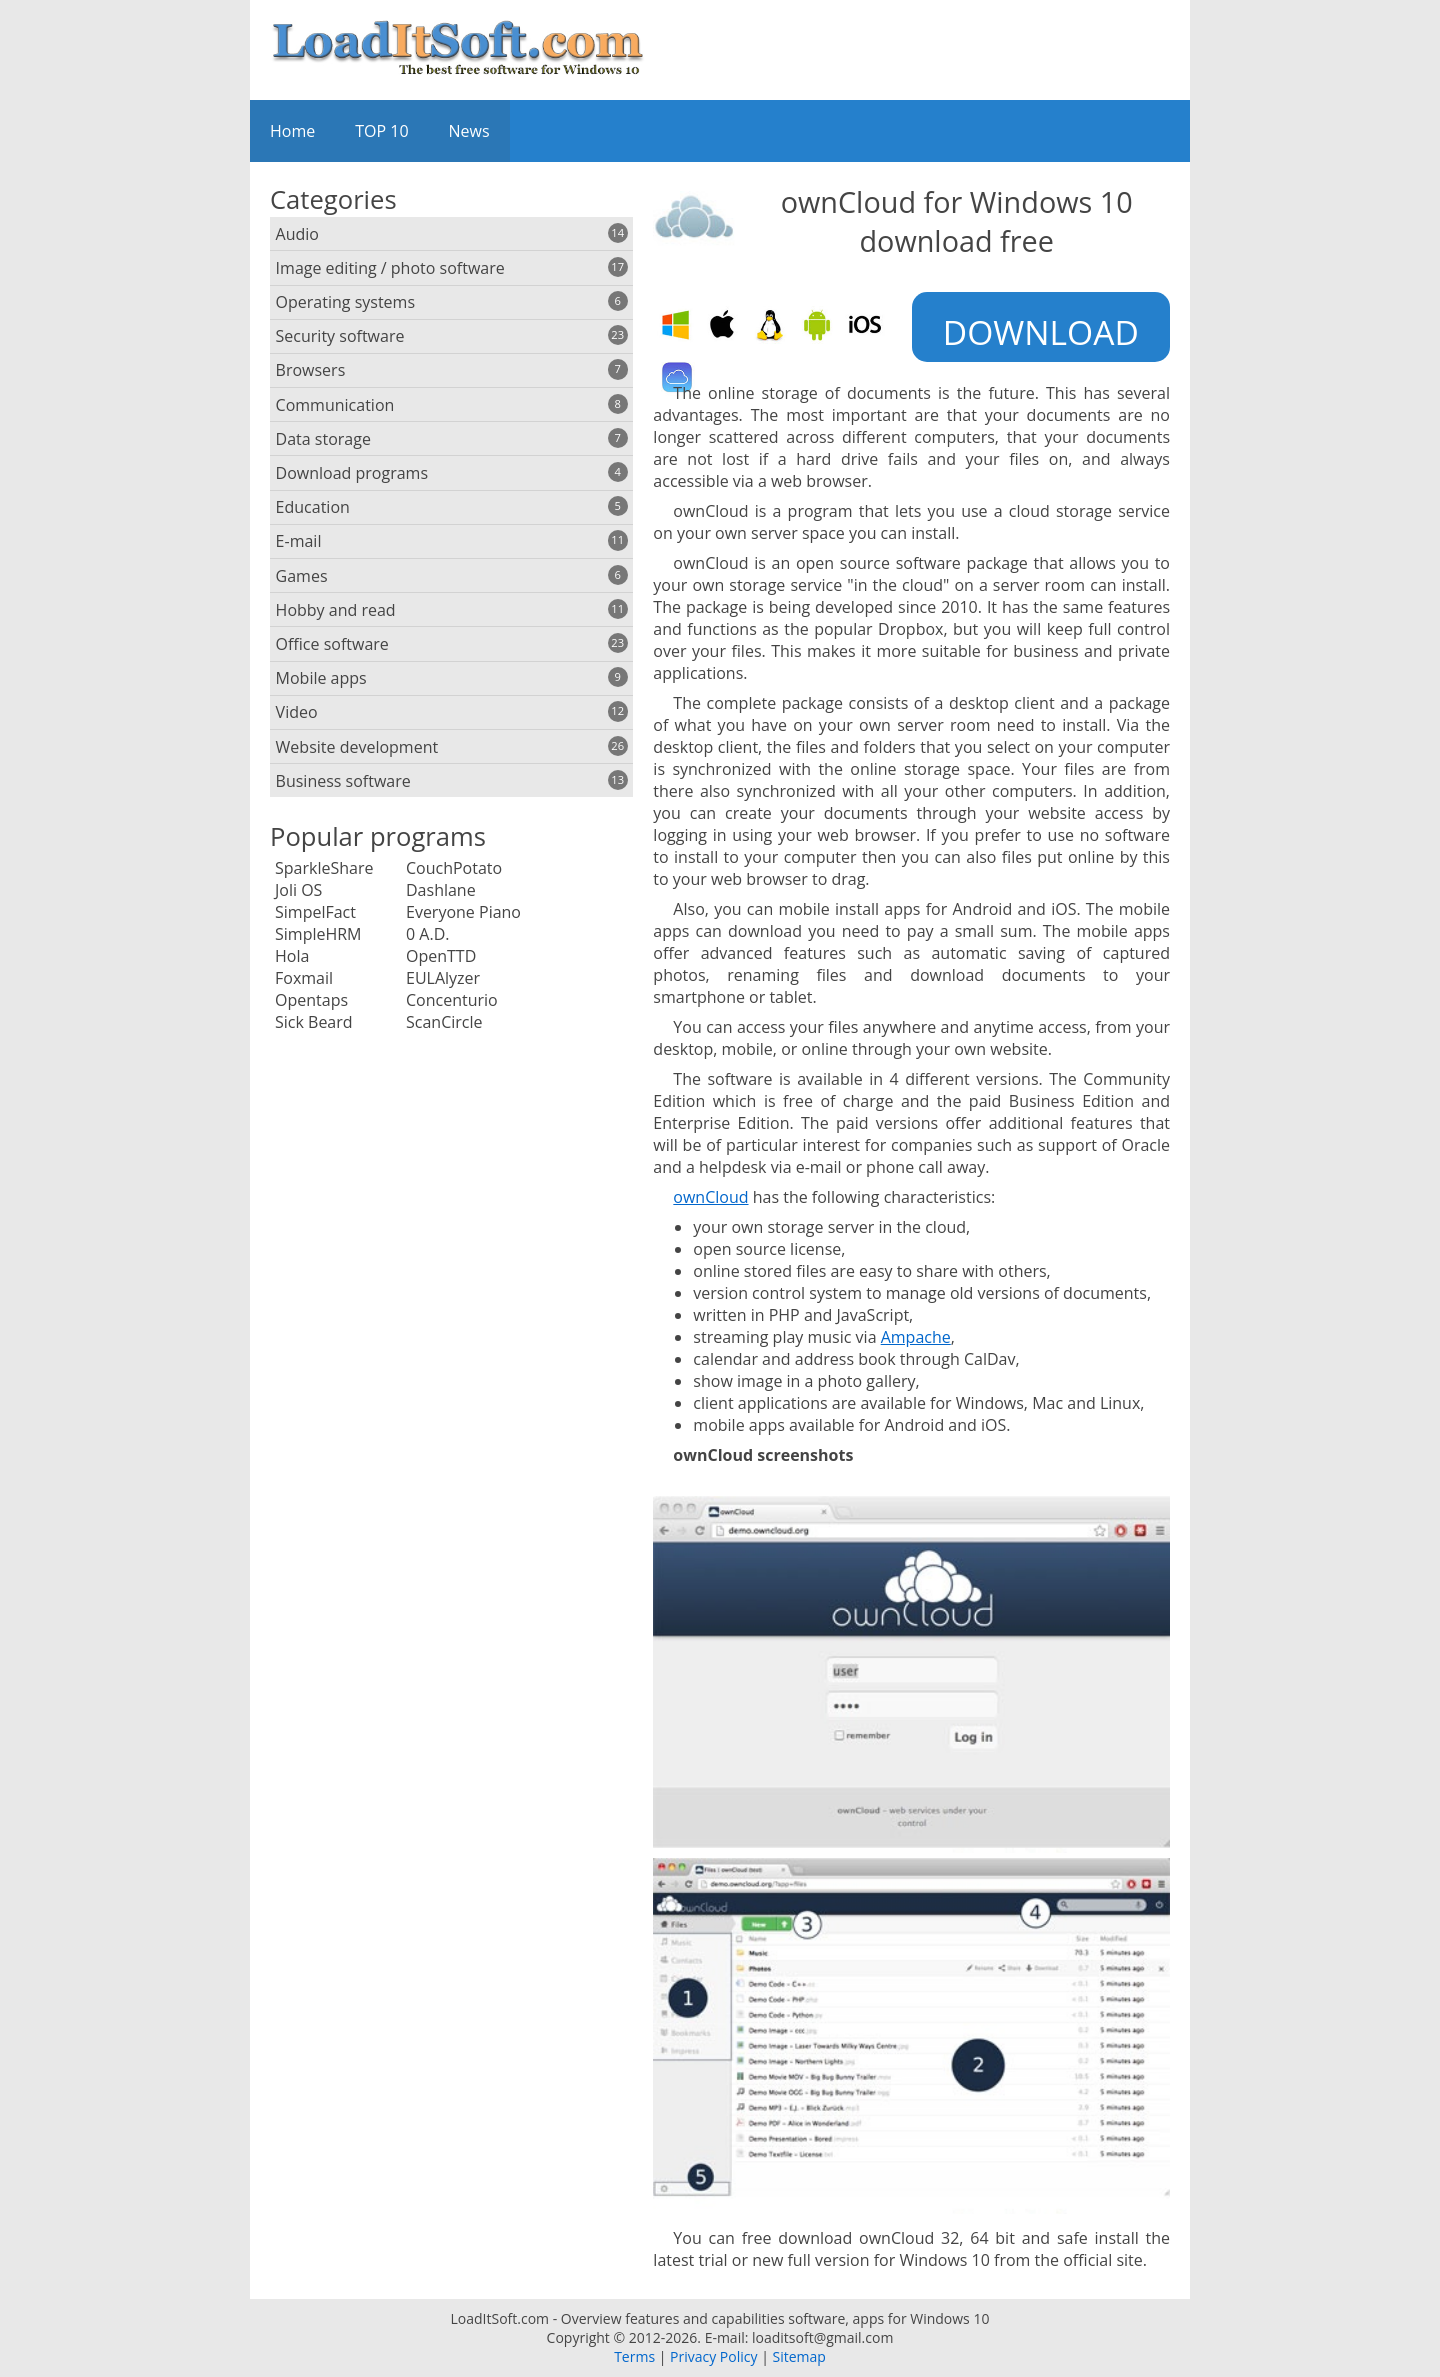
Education (452, 507)
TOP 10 (381, 131)
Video (452, 712)
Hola (292, 956)
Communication (452, 405)
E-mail (452, 541)
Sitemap (798, 2356)
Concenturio (452, 1000)
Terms (634, 2356)
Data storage (452, 439)
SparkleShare (324, 868)
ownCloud (710, 1197)
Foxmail (304, 978)
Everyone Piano (463, 912)
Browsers (452, 370)
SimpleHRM (318, 934)
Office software (452, 644)
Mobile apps (452, 678)
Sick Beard (314, 1022)
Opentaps (311, 1000)
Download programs (452, 473)
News (469, 131)
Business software (452, 781)
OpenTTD (441, 956)
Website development (452, 747)
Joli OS (298, 890)
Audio (452, 234)
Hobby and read (452, 610)
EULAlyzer (443, 978)
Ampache (916, 1337)
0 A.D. (427, 934)
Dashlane (441, 890)
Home (292, 131)
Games (452, 576)
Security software (452, 336)
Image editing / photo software (452, 268)
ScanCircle (444, 1022)
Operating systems (452, 302)
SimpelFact (315, 912)
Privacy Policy (713, 2356)
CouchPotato (454, 868)
